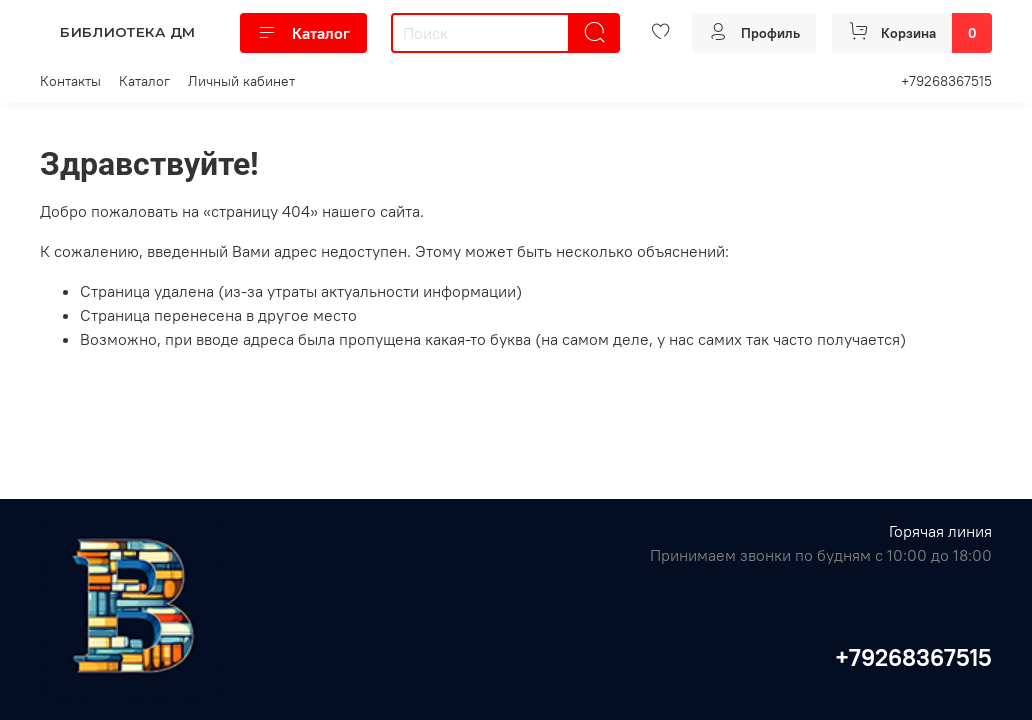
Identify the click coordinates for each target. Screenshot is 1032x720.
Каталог (303, 33)
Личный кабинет (241, 81)
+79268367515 (946, 81)
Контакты (70, 81)
